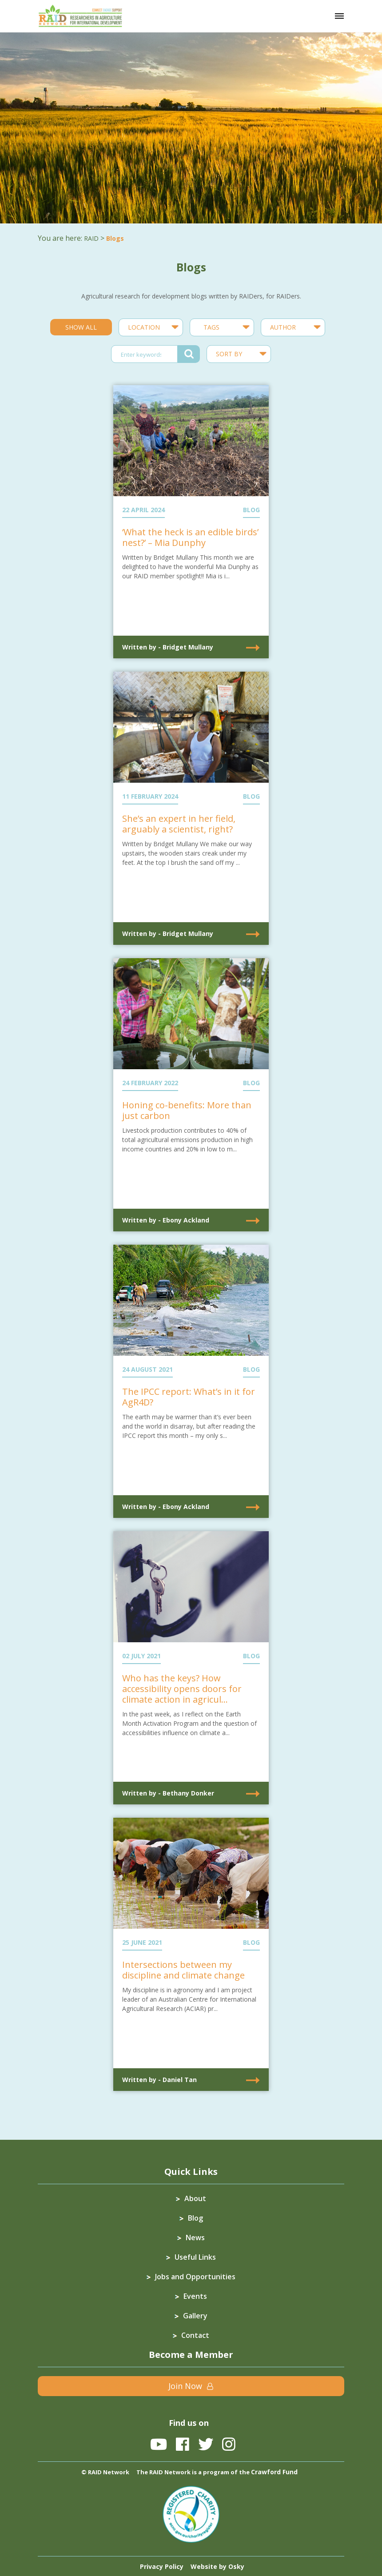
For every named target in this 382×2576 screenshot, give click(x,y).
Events (195, 2296)
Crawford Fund (274, 2472)
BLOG (251, 510)
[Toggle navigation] (339, 16)
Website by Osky (217, 2566)
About (195, 2198)
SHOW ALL (81, 327)
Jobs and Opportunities (195, 2276)
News (195, 2237)
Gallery (195, 2316)
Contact (195, 2335)
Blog (195, 2218)
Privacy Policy (161, 2566)
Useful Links (195, 2257)
